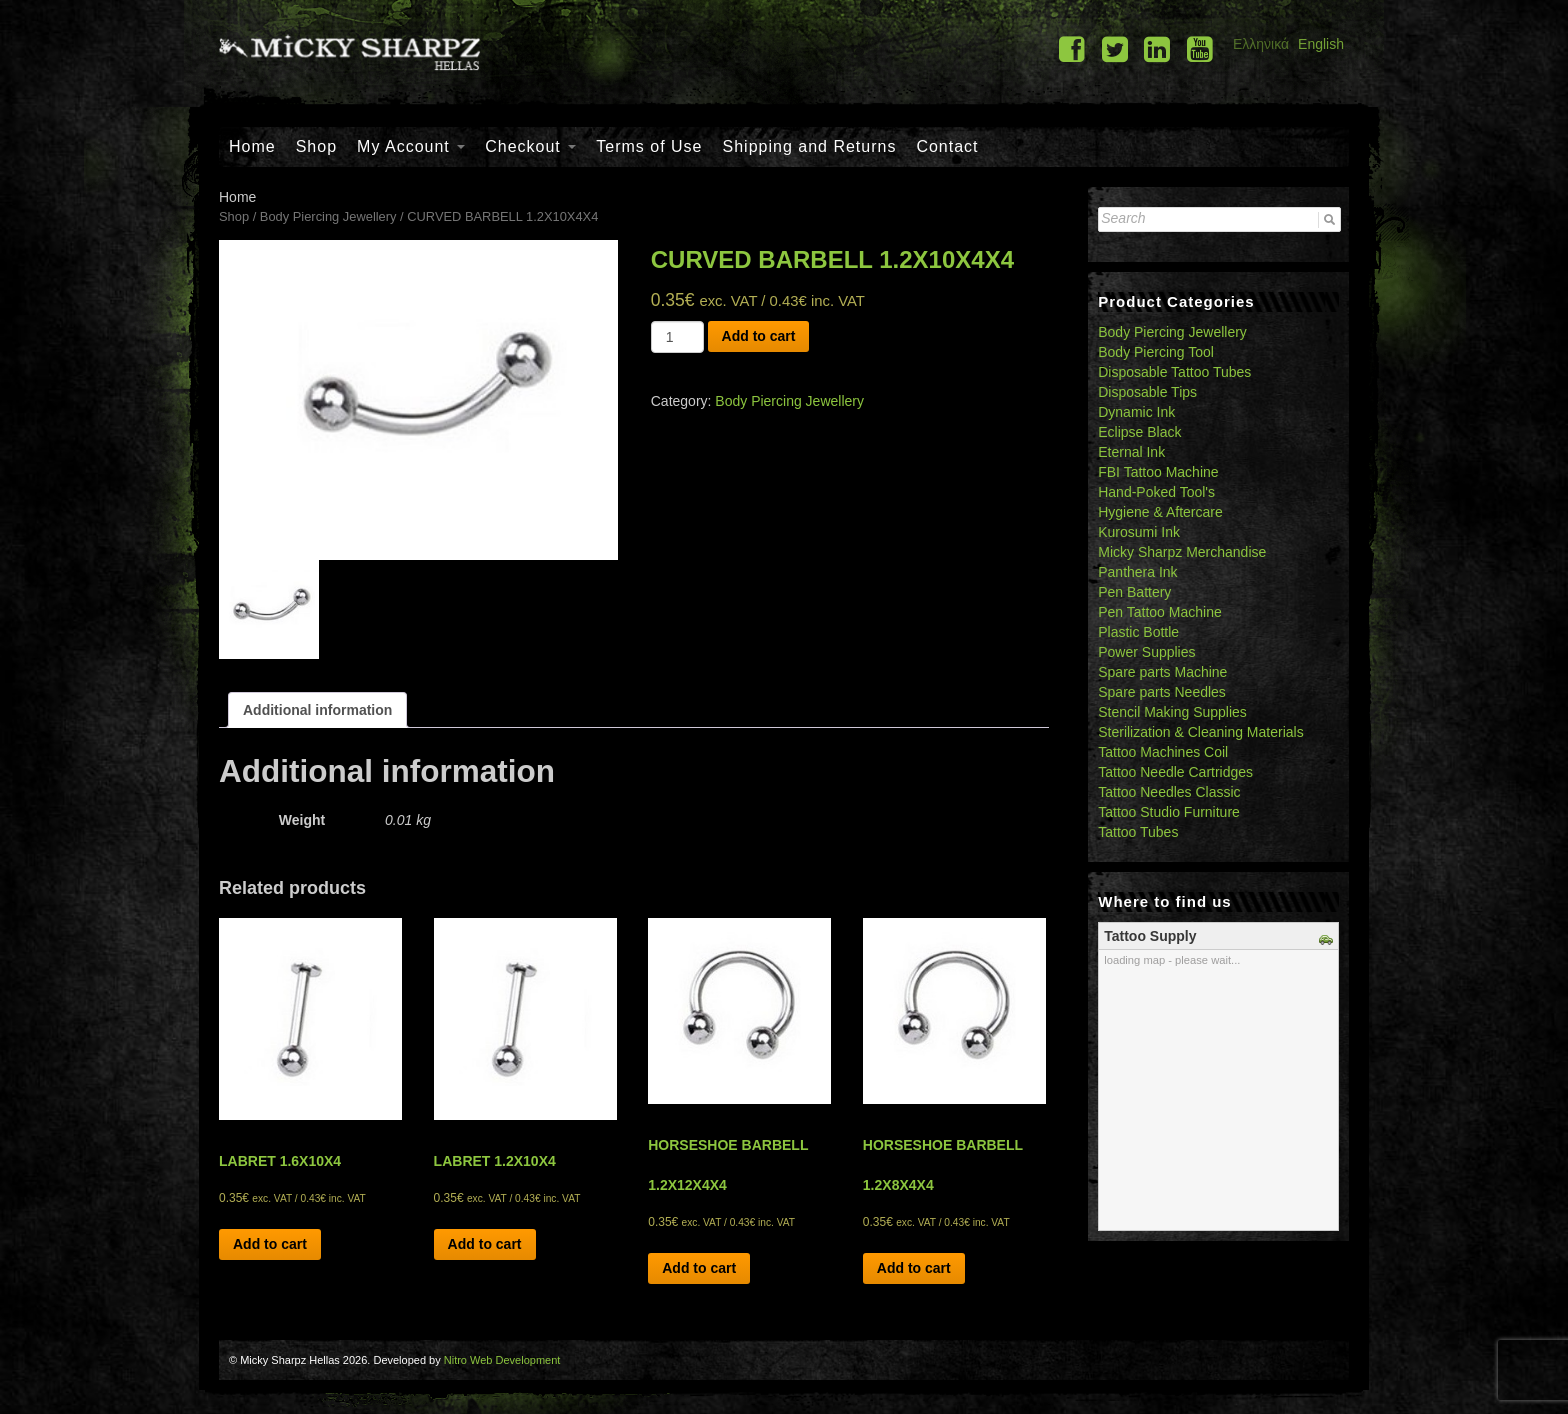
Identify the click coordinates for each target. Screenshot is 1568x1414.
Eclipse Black (1139, 432)
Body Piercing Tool (1156, 352)
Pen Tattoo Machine (1160, 612)
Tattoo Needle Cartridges (1175, 772)
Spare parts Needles (1162, 692)
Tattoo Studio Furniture (1169, 812)
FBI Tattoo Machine (1158, 472)
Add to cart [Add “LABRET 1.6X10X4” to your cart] (270, 1244)
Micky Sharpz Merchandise (1182, 552)
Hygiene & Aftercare (1160, 512)
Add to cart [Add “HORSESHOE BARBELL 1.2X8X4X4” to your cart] (914, 1268)
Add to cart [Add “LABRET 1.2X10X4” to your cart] (485, 1244)
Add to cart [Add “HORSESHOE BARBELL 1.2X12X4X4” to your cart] (699, 1268)
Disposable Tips (1147, 392)
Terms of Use (649, 146)
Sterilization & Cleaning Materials (1200, 732)
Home (252, 146)
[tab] (317, 710)
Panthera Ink (1137, 572)
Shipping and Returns (810, 146)
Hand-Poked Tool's (1156, 492)
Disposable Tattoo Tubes (1174, 372)
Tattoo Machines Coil (1163, 752)
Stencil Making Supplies (1172, 712)
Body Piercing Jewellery (328, 216)
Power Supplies (1146, 652)
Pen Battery (1134, 592)
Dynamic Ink (1136, 412)
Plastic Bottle (1138, 632)
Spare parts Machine (1162, 672)
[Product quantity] (677, 337)
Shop (316, 146)
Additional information (317, 710)
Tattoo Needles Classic (1169, 792)
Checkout (530, 146)
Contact (947, 146)
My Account (411, 146)
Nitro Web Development (502, 1360)
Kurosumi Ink (1139, 532)
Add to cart (759, 336)
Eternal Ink (1131, 452)
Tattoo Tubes (1138, 832)
